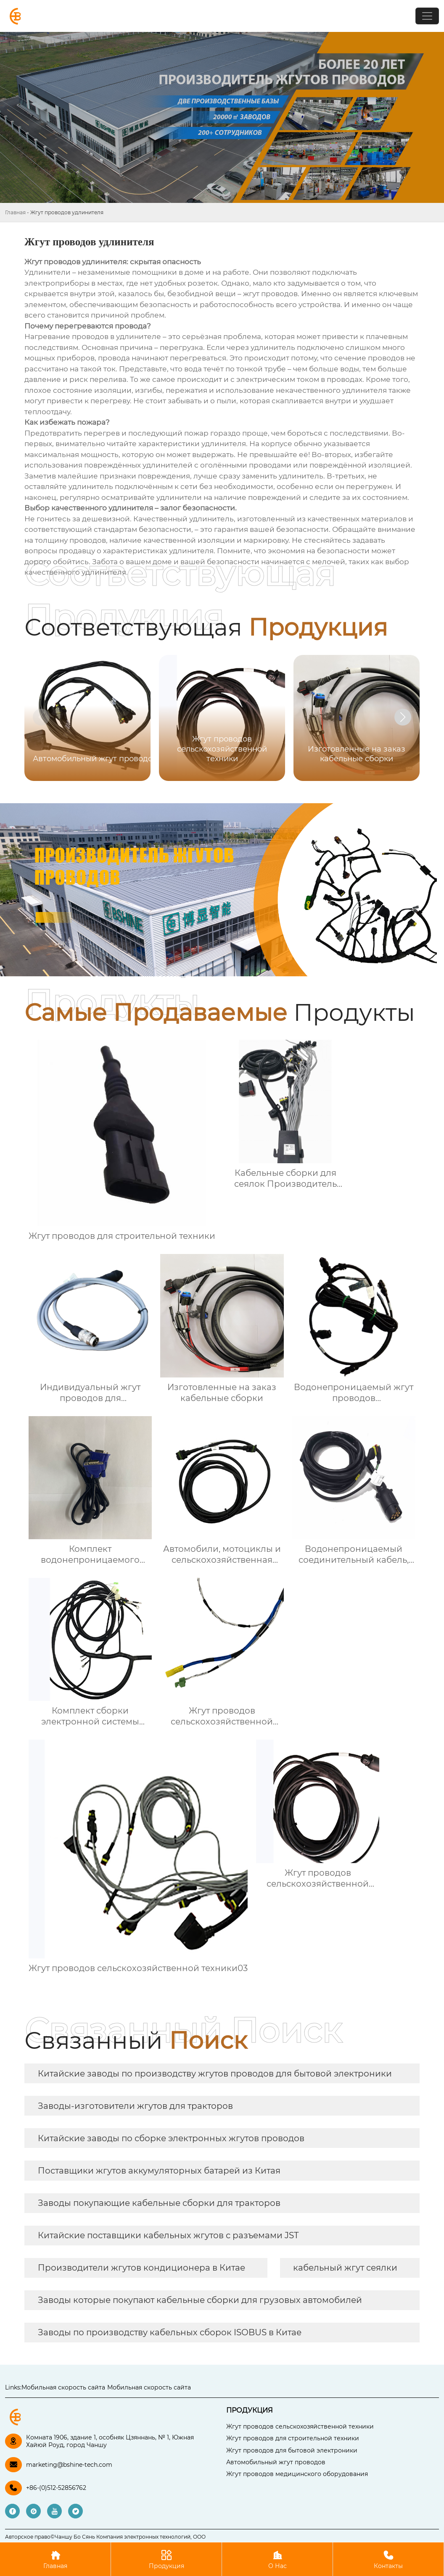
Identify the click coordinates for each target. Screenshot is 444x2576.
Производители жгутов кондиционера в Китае (141, 2268)
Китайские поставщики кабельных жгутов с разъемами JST (168, 2235)
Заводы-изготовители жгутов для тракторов (135, 2106)
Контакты (388, 2559)
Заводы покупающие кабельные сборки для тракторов (159, 2203)
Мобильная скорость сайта (63, 2387)
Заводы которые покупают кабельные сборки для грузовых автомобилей (200, 2300)
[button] (402, 717)
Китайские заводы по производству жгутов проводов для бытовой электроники (215, 2074)
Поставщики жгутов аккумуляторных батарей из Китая (159, 2171)
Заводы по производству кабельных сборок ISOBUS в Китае (169, 2332)
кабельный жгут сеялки (345, 2268)
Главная (15, 212)
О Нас (277, 2559)
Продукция (166, 2559)
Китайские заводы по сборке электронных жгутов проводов (171, 2138)
